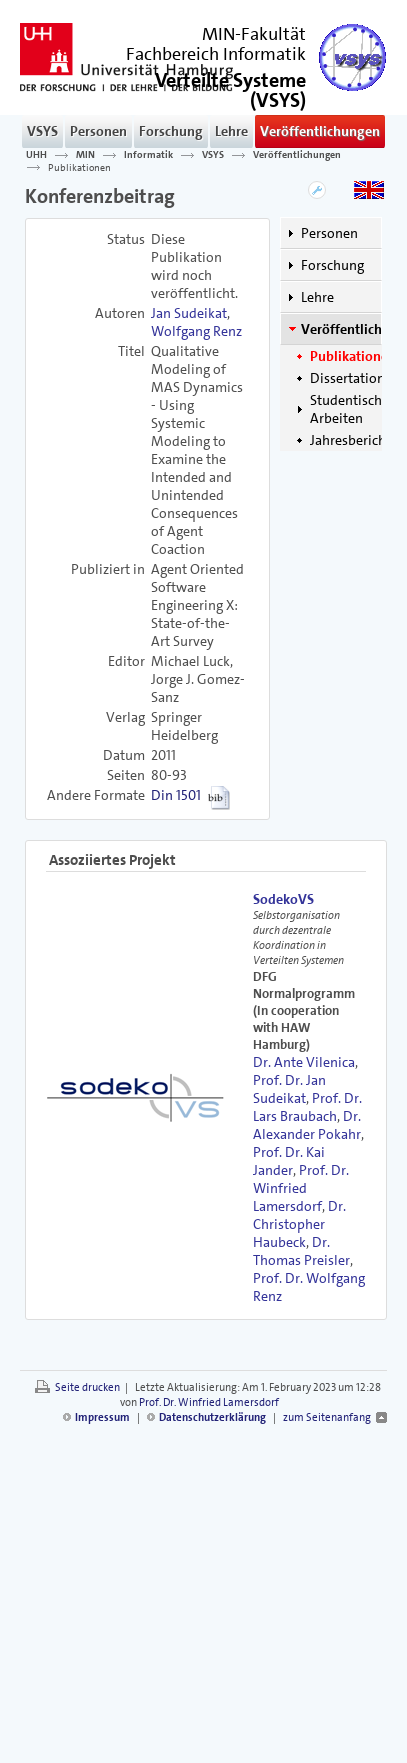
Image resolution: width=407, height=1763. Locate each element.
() (230, 88)
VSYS (42, 131)
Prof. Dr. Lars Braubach (307, 1107)
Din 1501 (176, 795)
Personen (98, 131)
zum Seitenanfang (327, 1417)
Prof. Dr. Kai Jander (289, 1161)
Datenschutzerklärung (212, 1417)
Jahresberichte (354, 440)
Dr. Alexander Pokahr (307, 1125)
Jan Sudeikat (189, 313)
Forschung (171, 131)
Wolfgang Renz (196, 331)
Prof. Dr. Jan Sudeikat (289, 1089)
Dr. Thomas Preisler (301, 1251)
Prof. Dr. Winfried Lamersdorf (301, 1188)
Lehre (231, 131)
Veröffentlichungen (320, 131)
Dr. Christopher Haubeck (299, 1224)
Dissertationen (355, 378)
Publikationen (79, 167)
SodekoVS (283, 899)
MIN (85, 155)
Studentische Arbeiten (349, 409)
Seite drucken (87, 1387)
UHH (36, 155)
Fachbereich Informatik (216, 54)
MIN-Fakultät (254, 34)
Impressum (102, 1417)
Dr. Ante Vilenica (304, 1062)
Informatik (148, 155)
